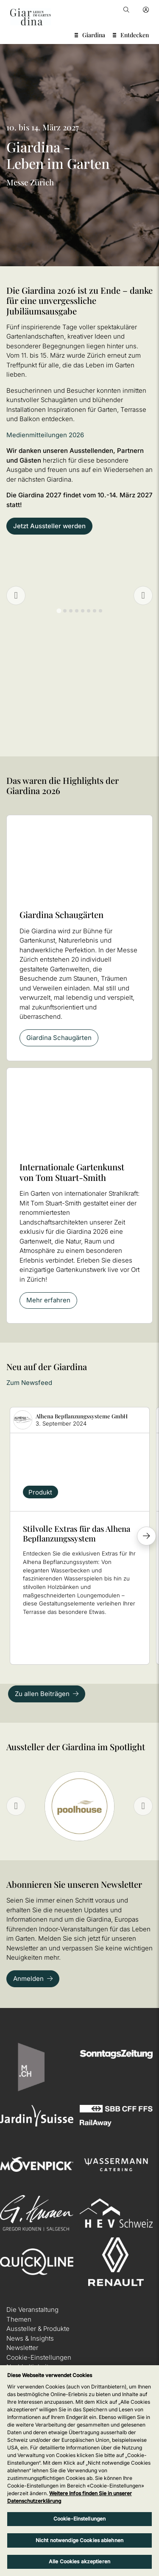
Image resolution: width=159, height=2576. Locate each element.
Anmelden (28, 1979)
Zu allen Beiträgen (42, 1694)
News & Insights (30, 2338)
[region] (79, 2470)
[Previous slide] (15, 595)
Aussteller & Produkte (38, 2329)
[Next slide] (143, 1806)
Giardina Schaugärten (59, 1038)
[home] (30, 17)
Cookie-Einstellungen (38, 2357)
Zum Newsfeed (29, 1383)
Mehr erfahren (48, 1300)
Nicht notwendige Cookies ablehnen (79, 2540)
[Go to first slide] (143, 595)
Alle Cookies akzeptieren (79, 2561)
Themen (18, 2319)
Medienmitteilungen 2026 (45, 435)
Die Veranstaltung (32, 2310)
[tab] (59, 610)
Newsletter (22, 2348)
